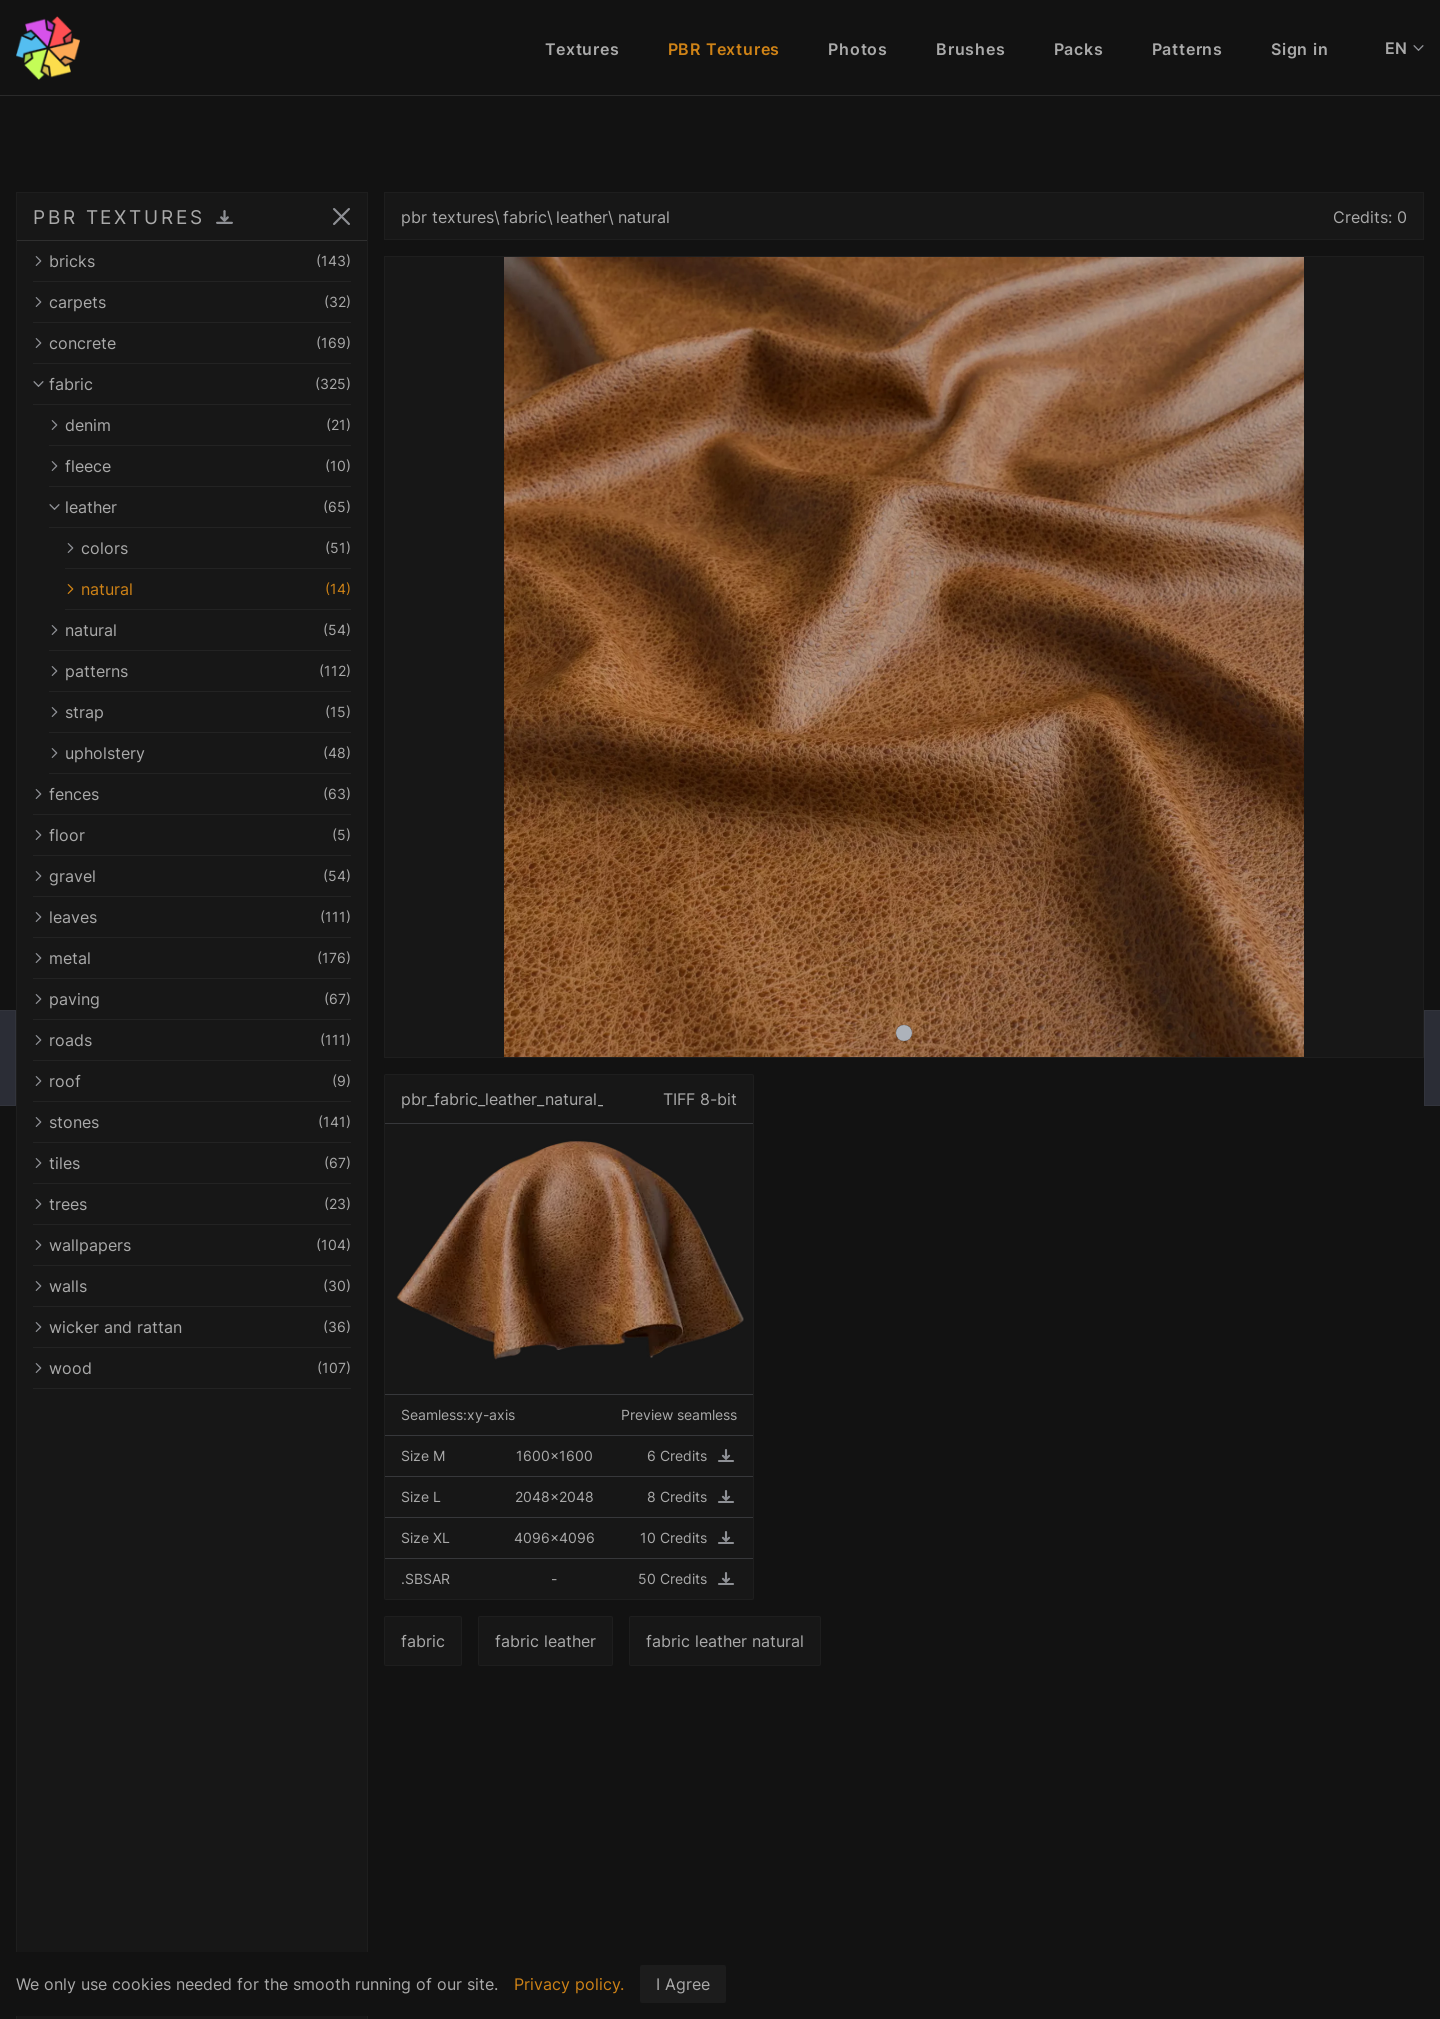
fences (192, 794)
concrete (192, 343)
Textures (582, 49)
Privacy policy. (569, 1984)
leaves (192, 917)
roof (192, 1081)
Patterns (1187, 49)
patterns (200, 671)
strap (200, 712)
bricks (192, 261)
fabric (192, 384)
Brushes (971, 49)
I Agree (683, 1984)
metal (192, 958)
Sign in (1300, 49)
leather (200, 507)
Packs (1079, 49)
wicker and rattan (192, 1327)
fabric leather (545, 1641)
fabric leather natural (725, 1641)
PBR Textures (724, 49)
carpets (192, 302)
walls (192, 1286)
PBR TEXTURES (119, 217)
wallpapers (192, 1245)
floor (192, 835)
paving (192, 999)
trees (192, 1204)
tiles (192, 1163)
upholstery (200, 753)
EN (1404, 48)
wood (192, 1368)
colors (208, 548)
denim (200, 425)
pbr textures (447, 217)
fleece (200, 466)
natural (208, 589)
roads (192, 1040)
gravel (192, 876)
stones (192, 1122)
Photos (858, 49)
